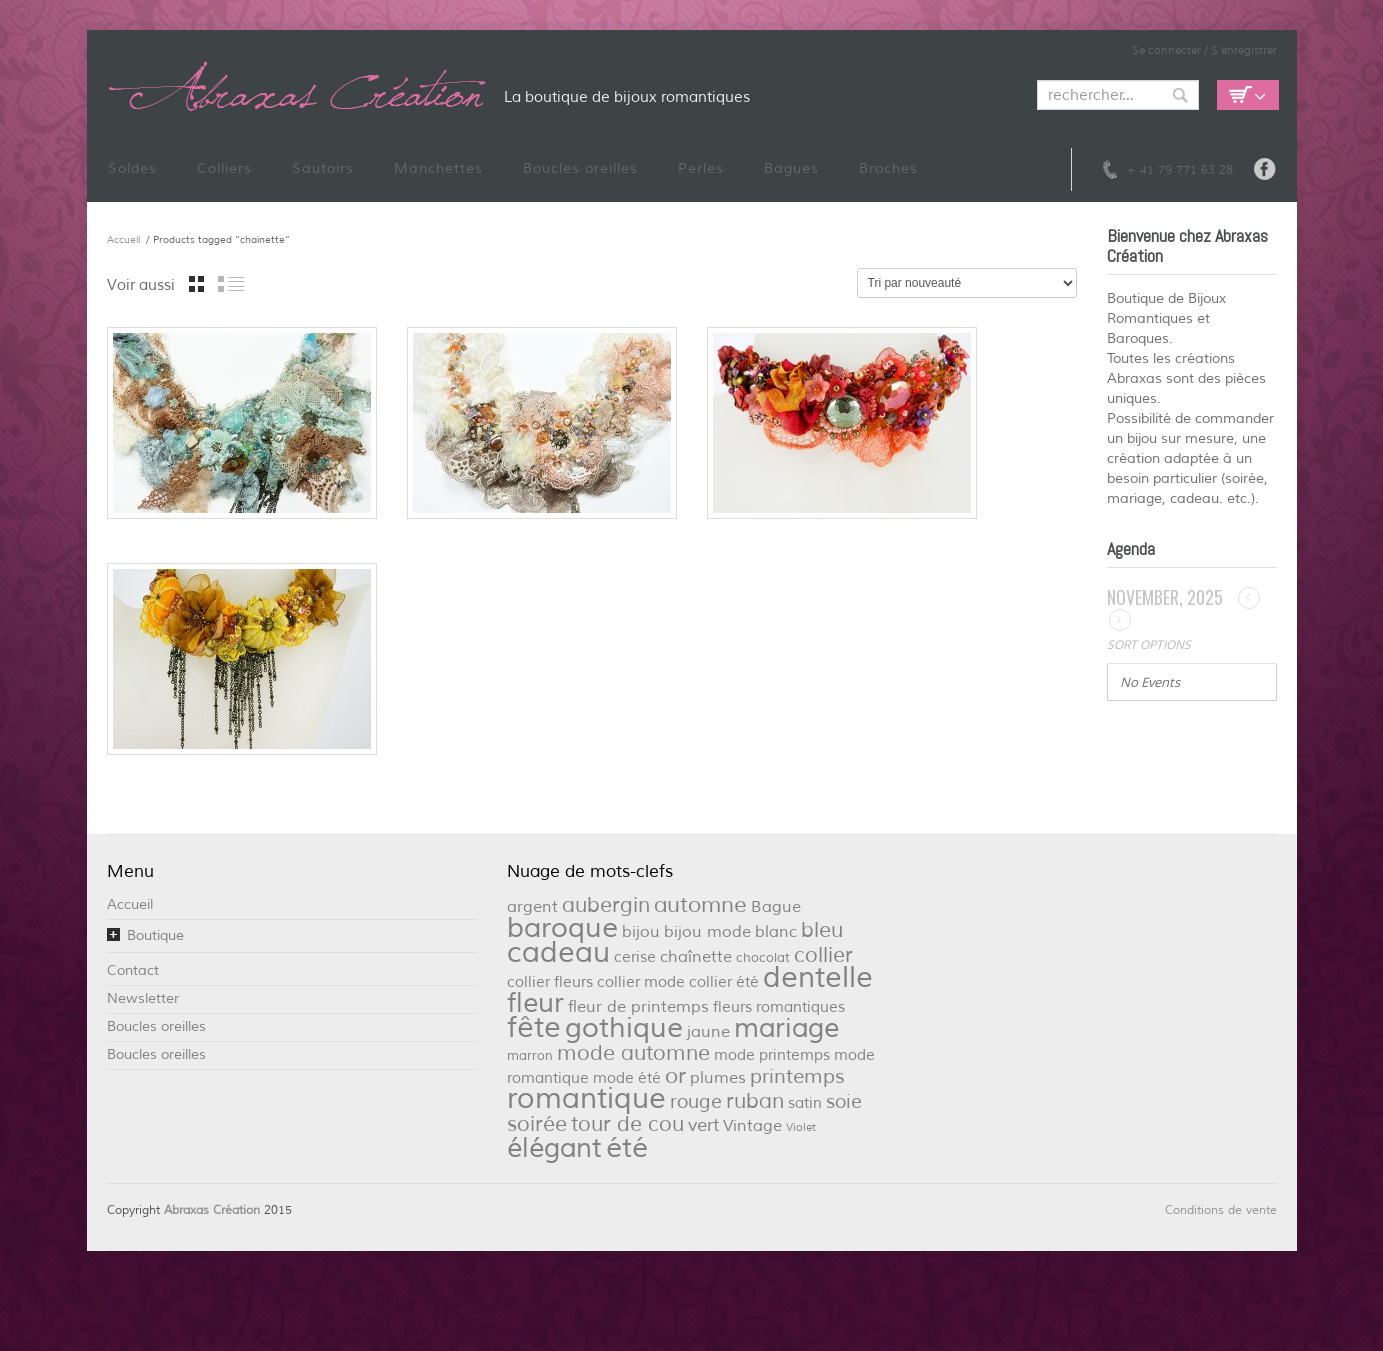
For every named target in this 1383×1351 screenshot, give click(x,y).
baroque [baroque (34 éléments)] (562, 928)
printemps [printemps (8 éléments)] (797, 1076)
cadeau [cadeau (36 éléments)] (558, 952)
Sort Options (1149, 644)
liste (231, 284)
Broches (888, 168)
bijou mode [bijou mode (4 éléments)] (707, 931)
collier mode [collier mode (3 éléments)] (641, 982)
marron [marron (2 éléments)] (530, 1055)
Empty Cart (1248, 95)
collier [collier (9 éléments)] (823, 955)
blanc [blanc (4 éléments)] (776, 931)
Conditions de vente (1221, 1210)
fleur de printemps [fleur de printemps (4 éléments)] (638, 1006)
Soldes (132, 168)
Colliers (224, 168)
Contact (133, 970)
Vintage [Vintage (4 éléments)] (752, 1125)
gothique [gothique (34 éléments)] (624, 1028)
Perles (701, 168)
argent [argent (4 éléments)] (532, 906)
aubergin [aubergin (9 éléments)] (606, 905)
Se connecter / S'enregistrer (1204, 50)
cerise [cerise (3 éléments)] (635, 957)
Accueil (123, 239)
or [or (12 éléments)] (675, 1076)
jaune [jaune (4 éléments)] (708, 1031)
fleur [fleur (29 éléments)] (535, 1003)
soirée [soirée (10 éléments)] (537, 1124)
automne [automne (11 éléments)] (700, 905)
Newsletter (143, 998)
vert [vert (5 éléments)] (703, 1125)
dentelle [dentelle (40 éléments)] (818, 977)
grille (196, 284)
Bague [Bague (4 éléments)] (776, 906)
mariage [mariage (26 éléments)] (786, 1028)
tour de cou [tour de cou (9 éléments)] (627, 1124)
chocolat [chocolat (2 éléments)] (763, 957)
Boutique (155, 935)
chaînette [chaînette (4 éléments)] (696, 956)
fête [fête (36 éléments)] (534, 1027)
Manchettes (438, 168)
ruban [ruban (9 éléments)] (755, 1101)
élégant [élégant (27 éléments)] (554, 1148)
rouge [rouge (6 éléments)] (696, 1102)
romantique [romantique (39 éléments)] (586, 1098)
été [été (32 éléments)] (627, 1148)
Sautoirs (323, 168)
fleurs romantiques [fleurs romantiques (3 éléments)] (779, 1007)
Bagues (791, 168)
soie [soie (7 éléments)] (844, 1102)
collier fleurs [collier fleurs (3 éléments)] (550, 982)
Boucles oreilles (580, 168)
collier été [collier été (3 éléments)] (724, 982)
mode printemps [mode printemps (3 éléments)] (772, 1055)
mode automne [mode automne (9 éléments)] (633, 1053)
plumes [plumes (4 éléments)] (718, 1077)
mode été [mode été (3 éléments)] (627, 1078)
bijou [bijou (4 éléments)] (641, 931)
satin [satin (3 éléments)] (805, 1103)
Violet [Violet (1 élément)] (801, 1127)
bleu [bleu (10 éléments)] (822, 930)
